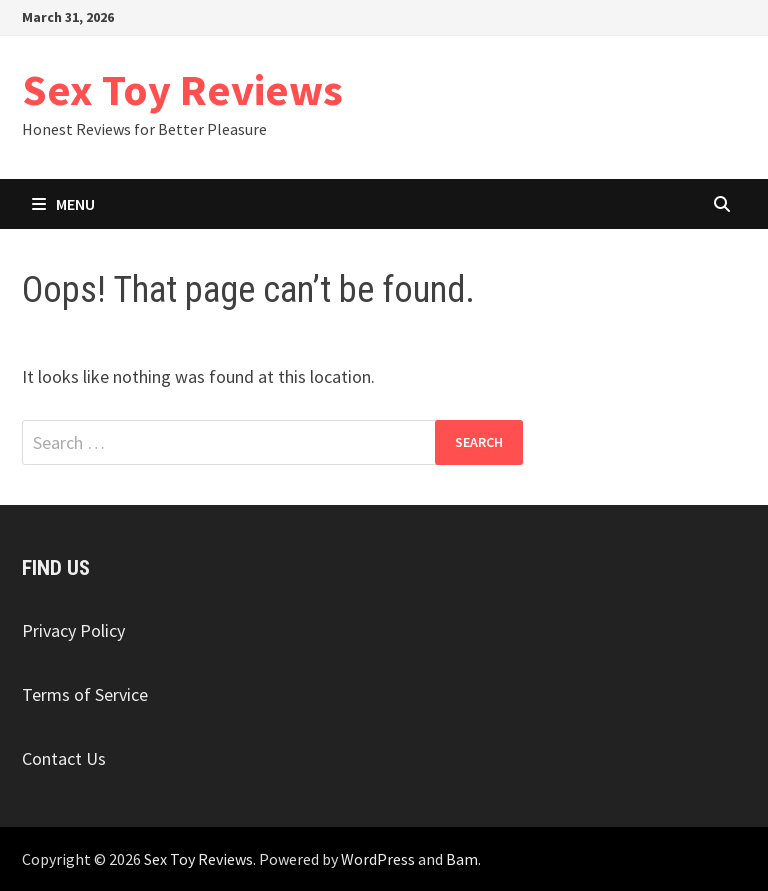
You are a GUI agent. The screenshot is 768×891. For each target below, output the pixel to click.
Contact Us (64, 758)
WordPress (378, 859)
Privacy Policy (73, 630)
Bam (462, 859)
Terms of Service (85, 694)
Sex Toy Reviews (182, 89)
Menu (63, 204)
